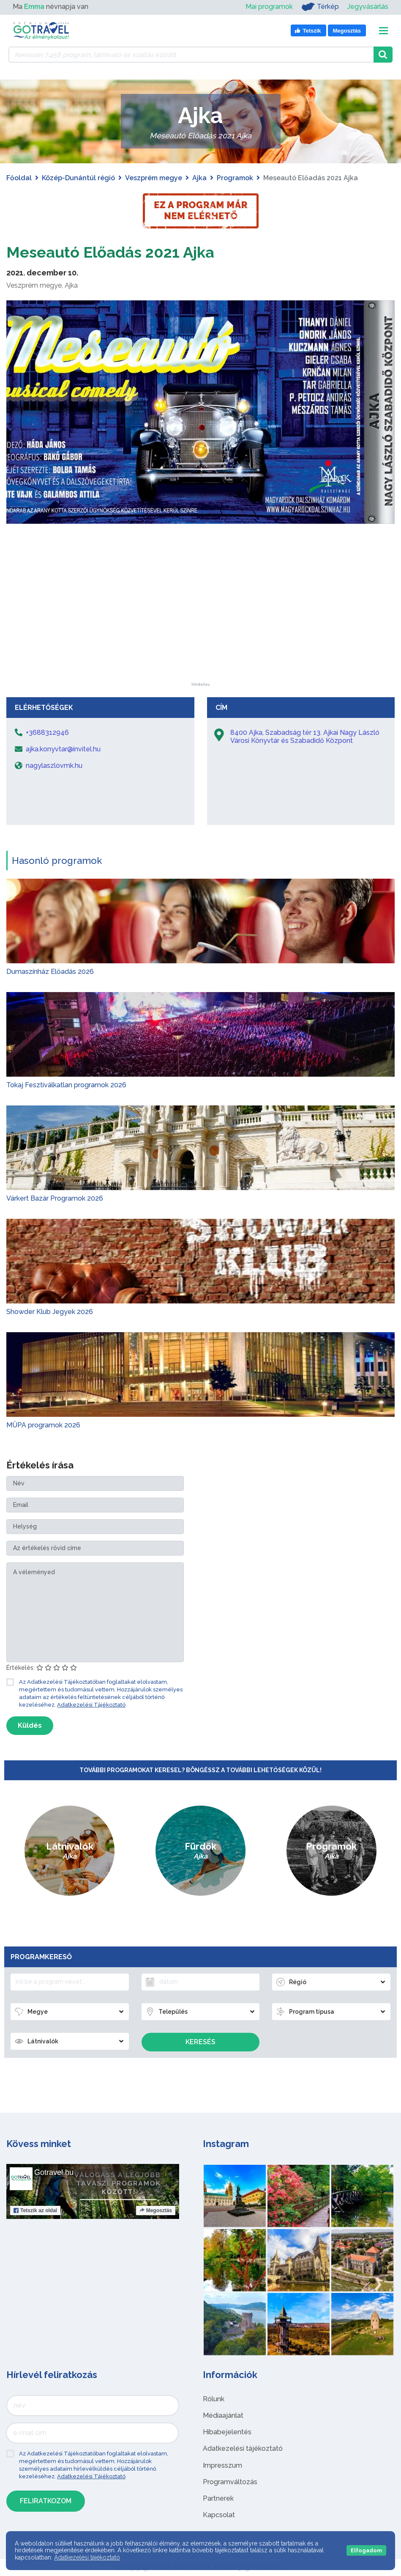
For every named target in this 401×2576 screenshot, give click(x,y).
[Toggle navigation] (383, 30)
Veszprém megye (153, 178)
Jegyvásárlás (367, 7)
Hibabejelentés (227, 2432)
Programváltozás (230, 2482)
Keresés (200, 2042)
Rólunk (213, 2399)
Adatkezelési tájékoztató (243, 2448)
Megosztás (155, 2210)
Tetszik (35, 2210)
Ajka (199, 178)
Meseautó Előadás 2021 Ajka (121, 251)
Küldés (30, 1725)
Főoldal (19, 178)
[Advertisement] (200, 629)
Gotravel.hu (54, 2172)
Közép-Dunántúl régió (78, 178)
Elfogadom (366, 2550)
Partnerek (218, 2498)
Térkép (320, 7)
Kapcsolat (219, 2515)
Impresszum (222, 2465)
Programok (235, 178)
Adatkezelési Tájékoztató (91, 1705)
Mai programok (269, 7)
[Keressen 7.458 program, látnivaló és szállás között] (191, 55)
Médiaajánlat (223, 2415)
